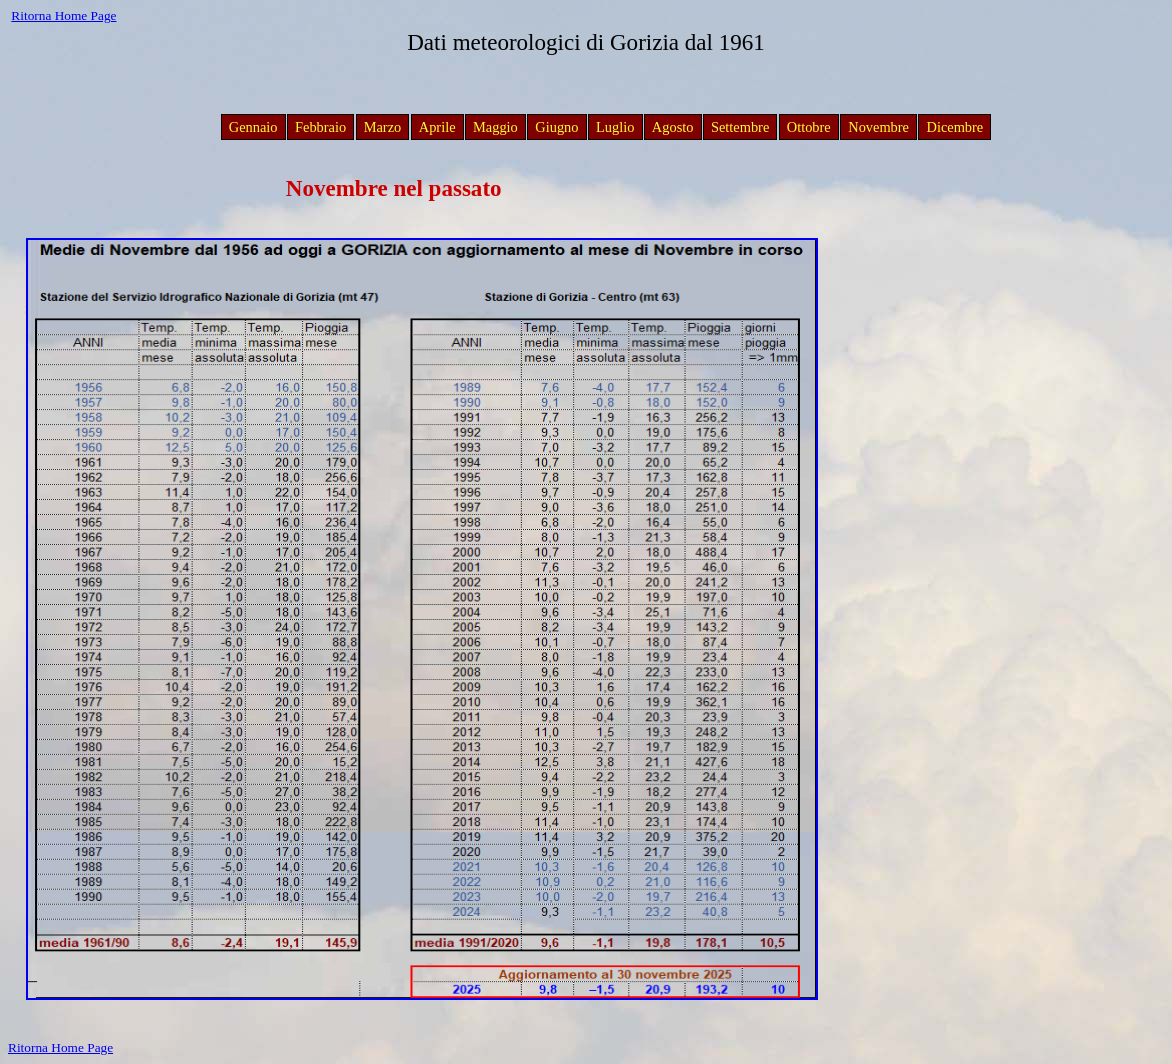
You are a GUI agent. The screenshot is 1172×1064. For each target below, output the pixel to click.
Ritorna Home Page (63, 15)
